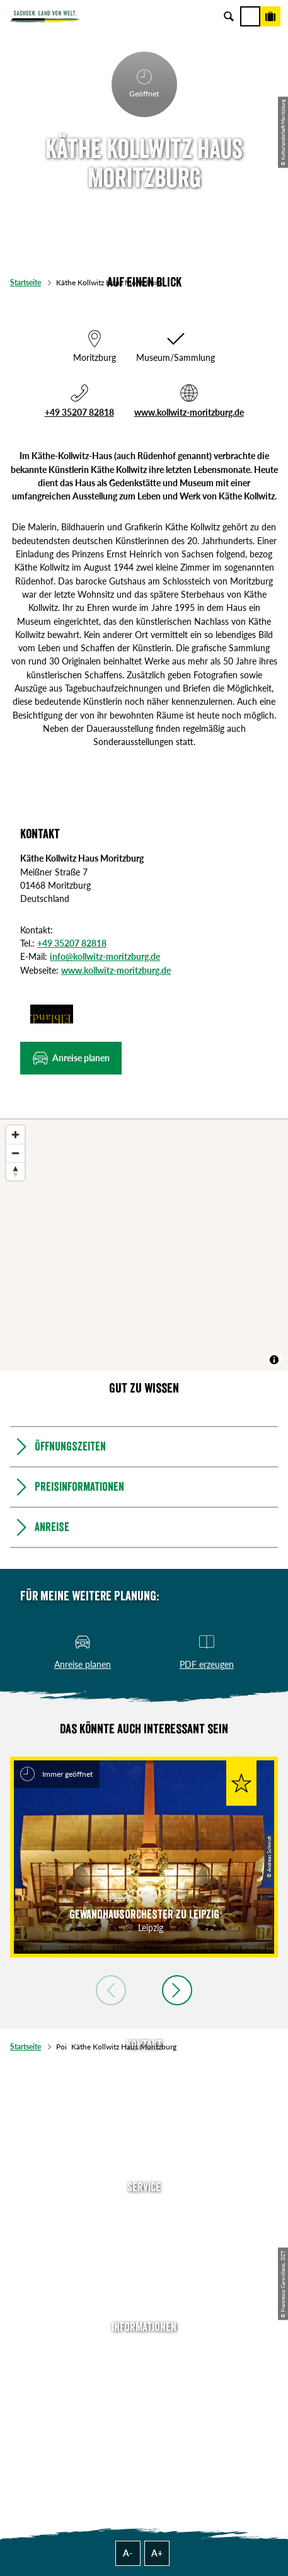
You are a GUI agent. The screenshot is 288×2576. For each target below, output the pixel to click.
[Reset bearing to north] (15, 1171)
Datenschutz (144, 2404)
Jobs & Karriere (144, 2368)
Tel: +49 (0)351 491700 (144, 2068)
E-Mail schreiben (144, 2085)
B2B (144, 2264)
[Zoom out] (15, 1153)
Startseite (25, 282)
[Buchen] (270, 16)
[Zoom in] (15, 1135)
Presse (144, 2246)
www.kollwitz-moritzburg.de (189, 412)
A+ (157, 2553)
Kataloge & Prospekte (144, 2282)
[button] (71, 1058)
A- (127, 2553)
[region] (144, 1245)
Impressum (144, 2386)
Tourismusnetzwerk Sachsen (144, 2422)
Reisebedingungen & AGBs (144, 2439)
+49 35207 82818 (79, 412)
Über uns (144, 2350)
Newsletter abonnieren (144, 2228)
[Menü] (250, 16)
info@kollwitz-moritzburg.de (105, 956)
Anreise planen (144, 2210)
